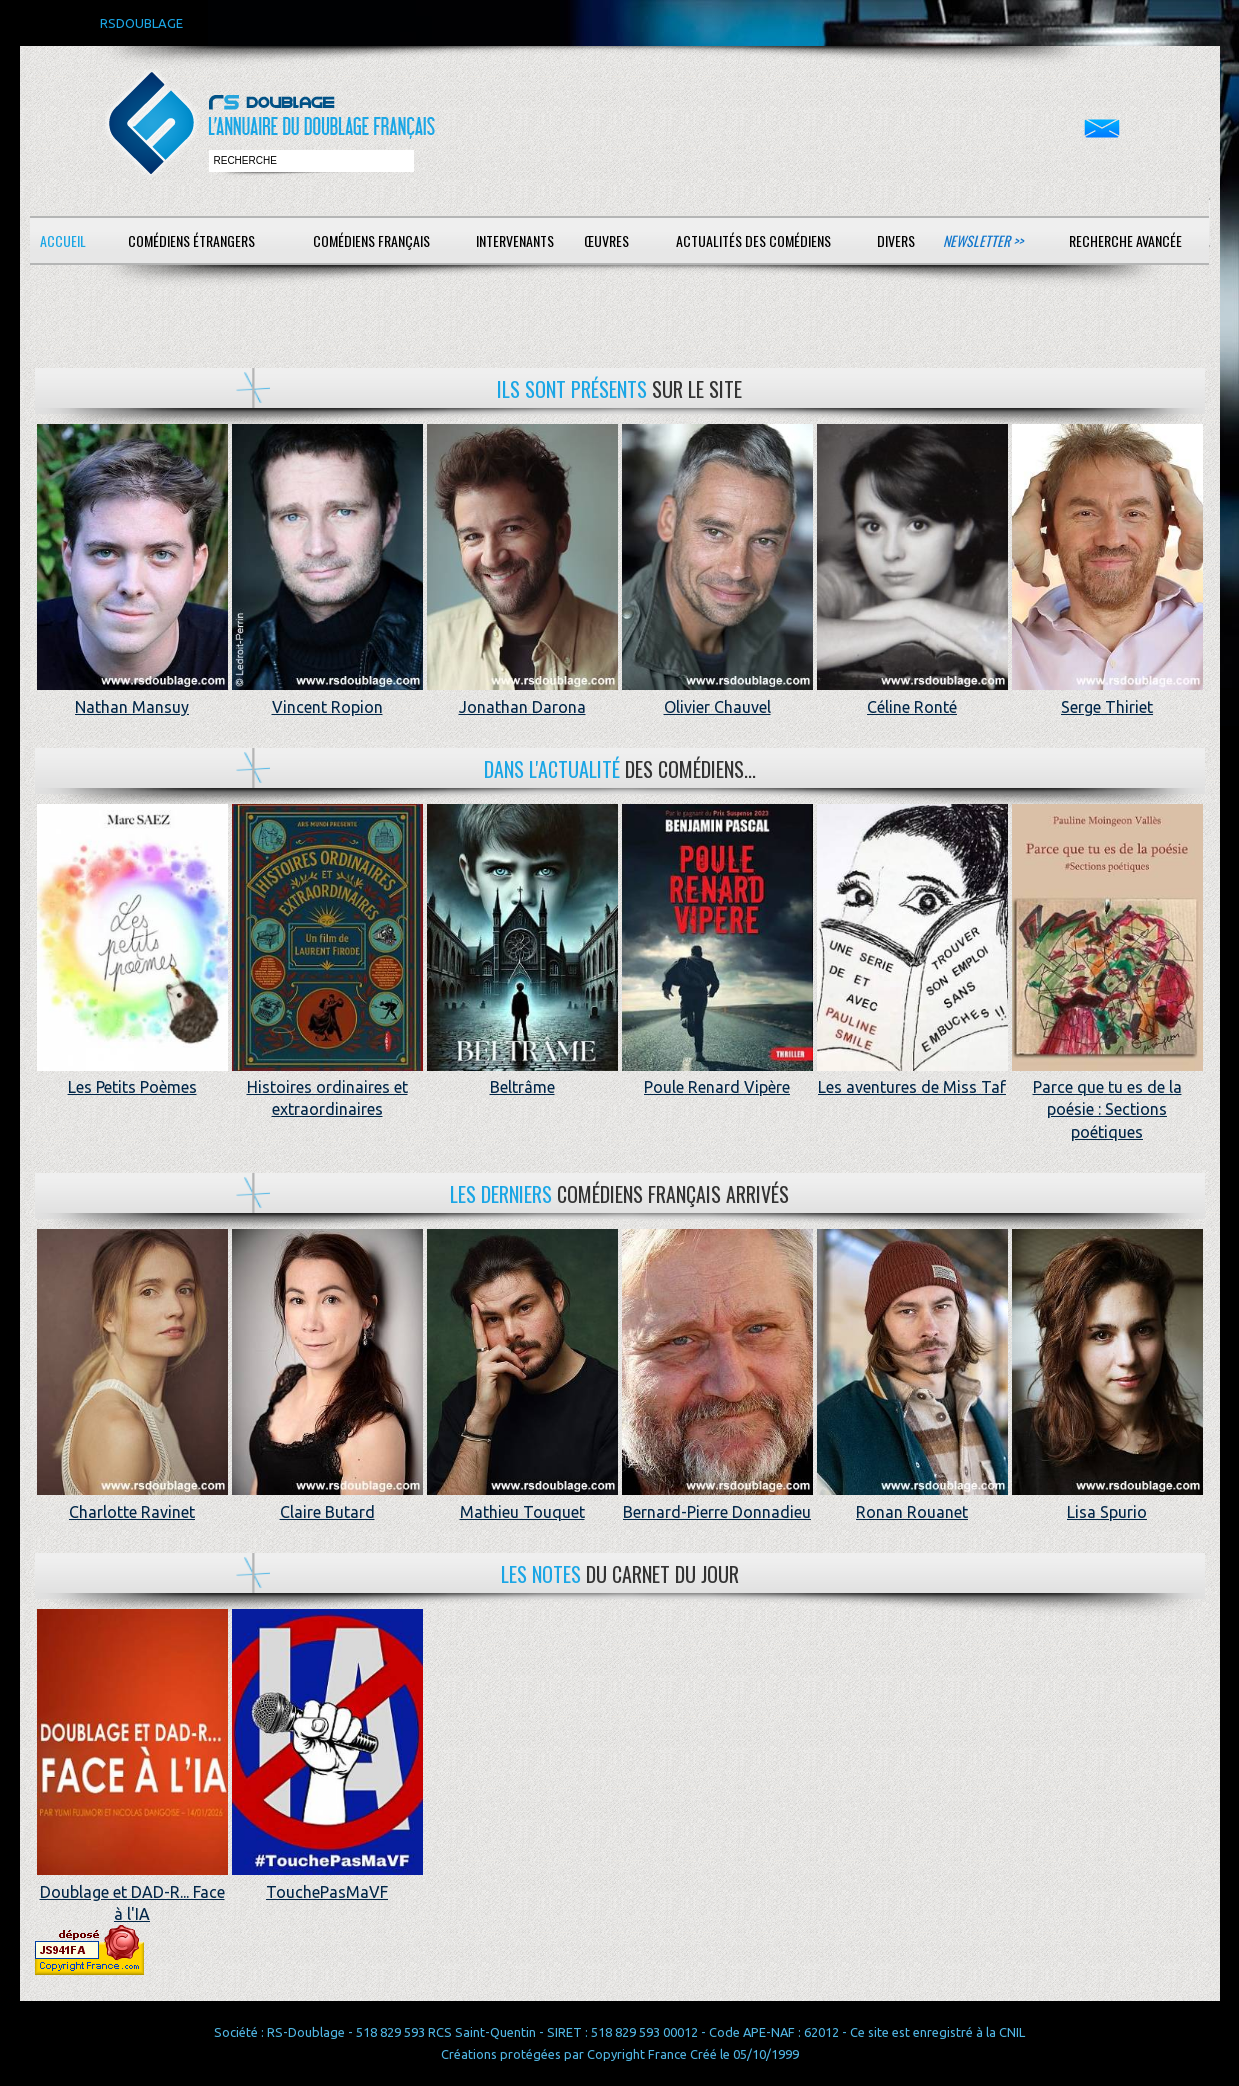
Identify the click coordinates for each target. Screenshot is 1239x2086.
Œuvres (606, 240)
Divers (896, 240)
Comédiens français (371, 240)
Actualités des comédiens (753, 240)
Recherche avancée (1125, 240)
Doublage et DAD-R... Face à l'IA (132, 1891)
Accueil (63, 240)
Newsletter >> (983, 240)
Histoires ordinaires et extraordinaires (327, 1087)
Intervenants (515, 240)
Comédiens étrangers (191, 240)
